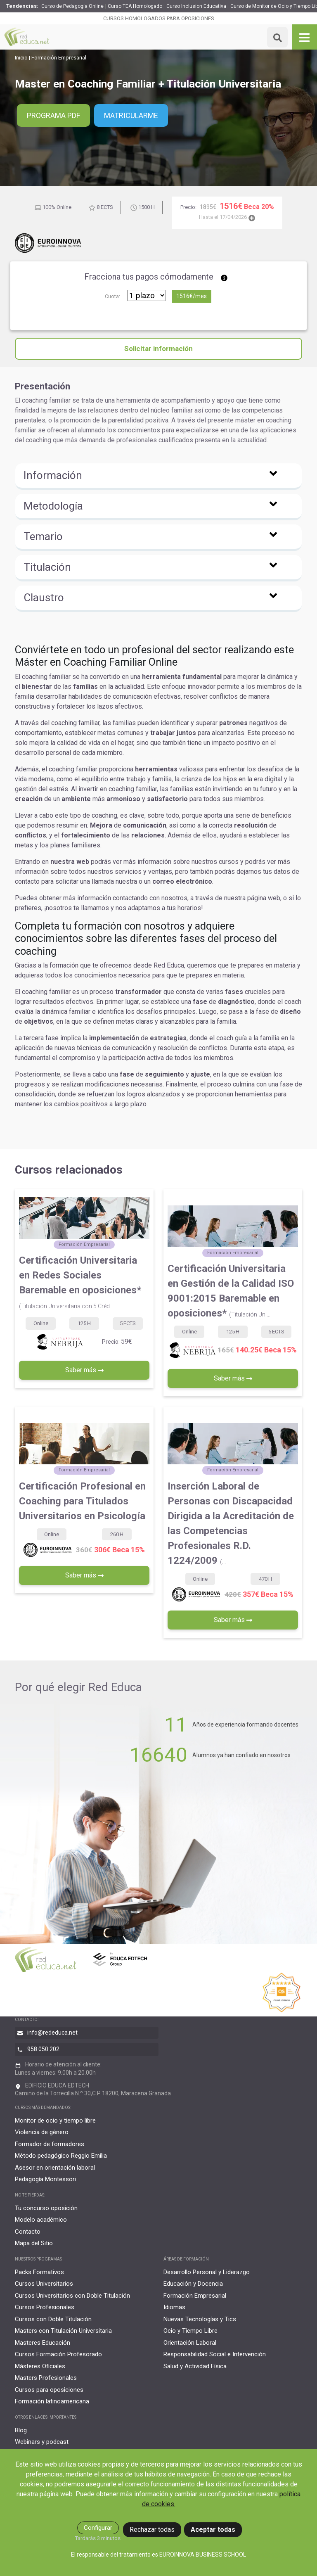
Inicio (21, 58)
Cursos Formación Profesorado (58, 2354)
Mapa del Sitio (34, 2243)
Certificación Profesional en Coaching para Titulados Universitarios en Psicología (82, 1501)
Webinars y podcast (42, 2442)
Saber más (84, 1370)
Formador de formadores (49, 2144)
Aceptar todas (213, 2529)
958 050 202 (43, 2049)
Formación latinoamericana (52, 2401)
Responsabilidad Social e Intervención (214, 2354)
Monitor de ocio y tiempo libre (55, 2120)
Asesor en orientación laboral (55, 2167)
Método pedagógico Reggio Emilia (61, 2155)
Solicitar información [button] (158, 348)
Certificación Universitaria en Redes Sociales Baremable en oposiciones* (80, 1282)
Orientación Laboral (189, 2342)
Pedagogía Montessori (45, 2179)
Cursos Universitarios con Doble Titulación (72, 2295)
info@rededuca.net (52, 2032)
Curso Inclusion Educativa (196, 6)
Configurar (98, 2527)
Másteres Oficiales (40, 2366)
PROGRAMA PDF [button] (53, 115)
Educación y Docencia (193, 2283)
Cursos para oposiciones (49, 2389)
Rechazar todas (152, 2529)
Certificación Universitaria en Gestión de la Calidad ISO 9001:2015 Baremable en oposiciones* (231, 1291)
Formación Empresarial (58, 58)
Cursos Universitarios (44, 2283)
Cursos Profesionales (44, 2307)
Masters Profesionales (46, 2377)
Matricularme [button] (131, 115)
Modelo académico (41, 2219)
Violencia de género (42, 2132)
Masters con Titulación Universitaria (63, 2330)
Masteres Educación (42, 2342)
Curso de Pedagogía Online (72, 6)
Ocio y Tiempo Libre (190, 2330)
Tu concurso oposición (46, 2208)
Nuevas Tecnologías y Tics (199, 2319)
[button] (158, 476)
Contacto (27, 2231)
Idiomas (174, 2307)
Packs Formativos (39, 2272)
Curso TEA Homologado (135, 6)
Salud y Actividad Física (195, 2366)
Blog (21, 2430)
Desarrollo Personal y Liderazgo (206, 2272)
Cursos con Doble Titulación (53, 2319)
